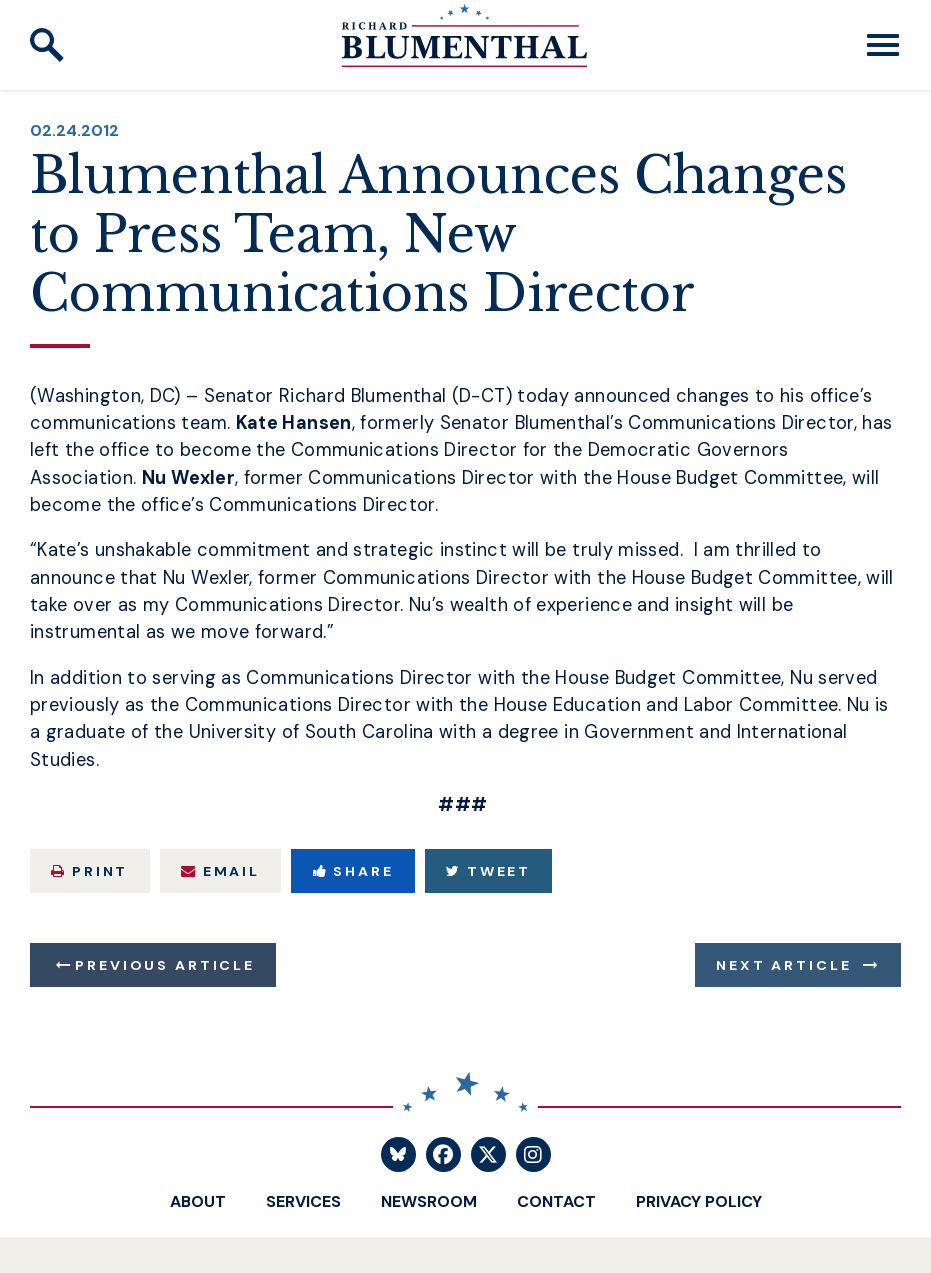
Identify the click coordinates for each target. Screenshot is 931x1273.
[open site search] (47, 45)
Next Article (783, 965)
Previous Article (164, 965)
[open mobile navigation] (883, 45)
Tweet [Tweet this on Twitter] (488, 871)
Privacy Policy (699, 1201)
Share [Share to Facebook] (353, 871)
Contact (556, 1201)
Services (303, 1201)
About (198, 1201)
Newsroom (429, 1201)
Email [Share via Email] (220, 871)
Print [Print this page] (89, 871)
